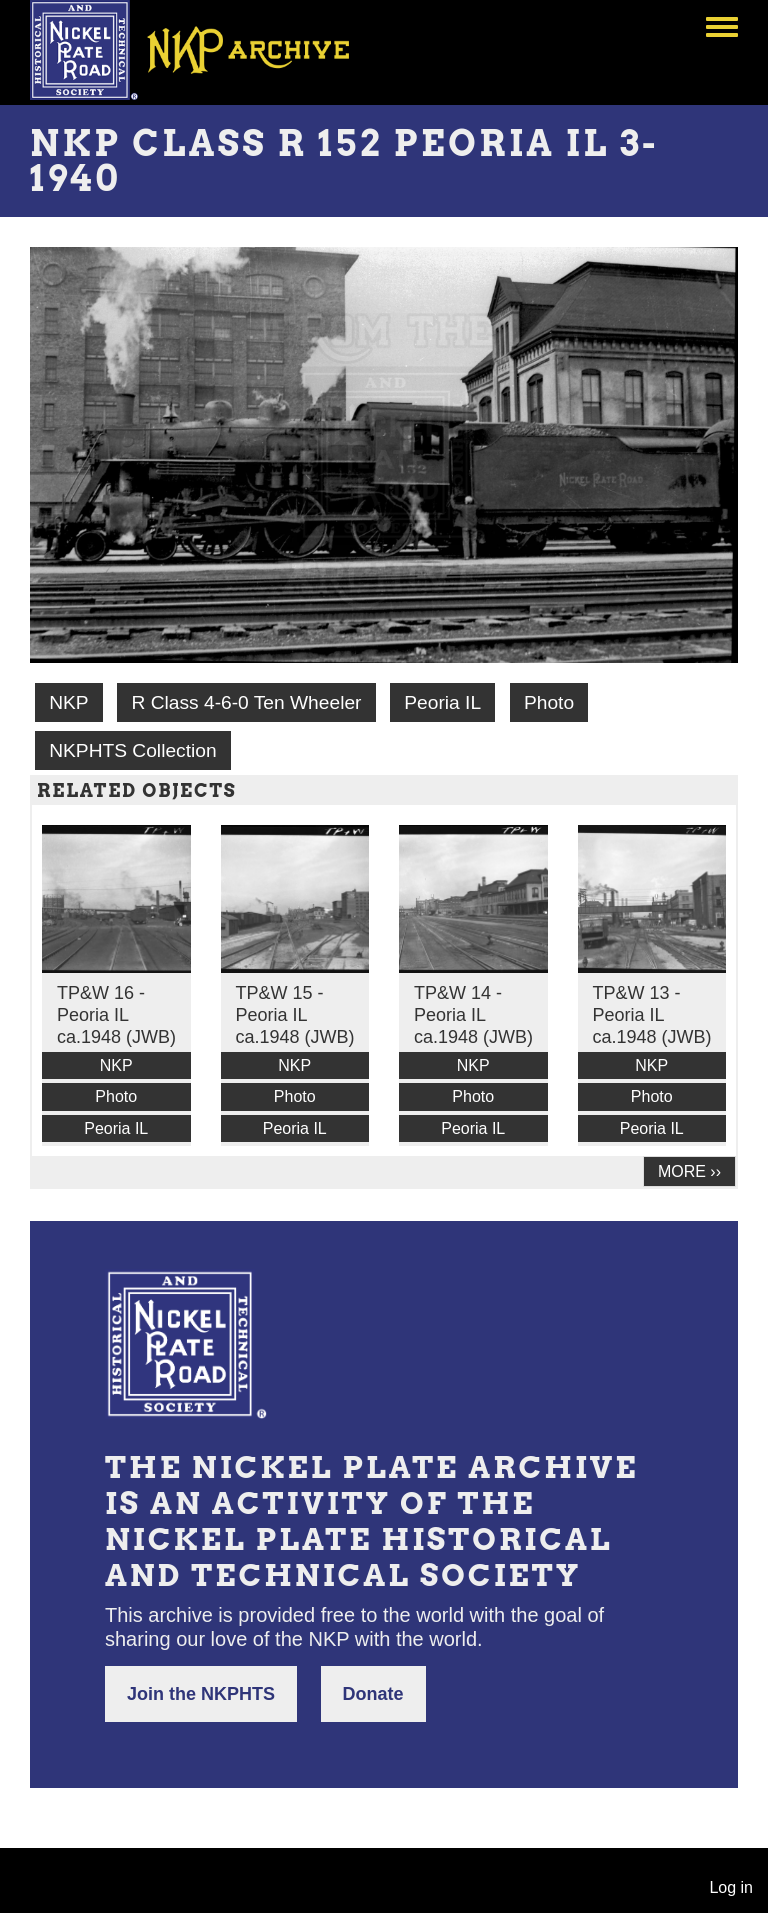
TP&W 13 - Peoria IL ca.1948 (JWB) (652, 1015)
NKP (68, 702)
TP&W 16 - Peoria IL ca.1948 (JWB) (116, 1015)
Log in (731, 1887)
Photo (549, 702)
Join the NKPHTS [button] (201, 1694)
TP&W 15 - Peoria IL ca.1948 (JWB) (295, 1015)
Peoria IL (442, 702)
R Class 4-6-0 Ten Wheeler (246, 702)
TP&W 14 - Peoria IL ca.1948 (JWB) (473, 1015)
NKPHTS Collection (132, 750)
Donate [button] (373, 1694)
